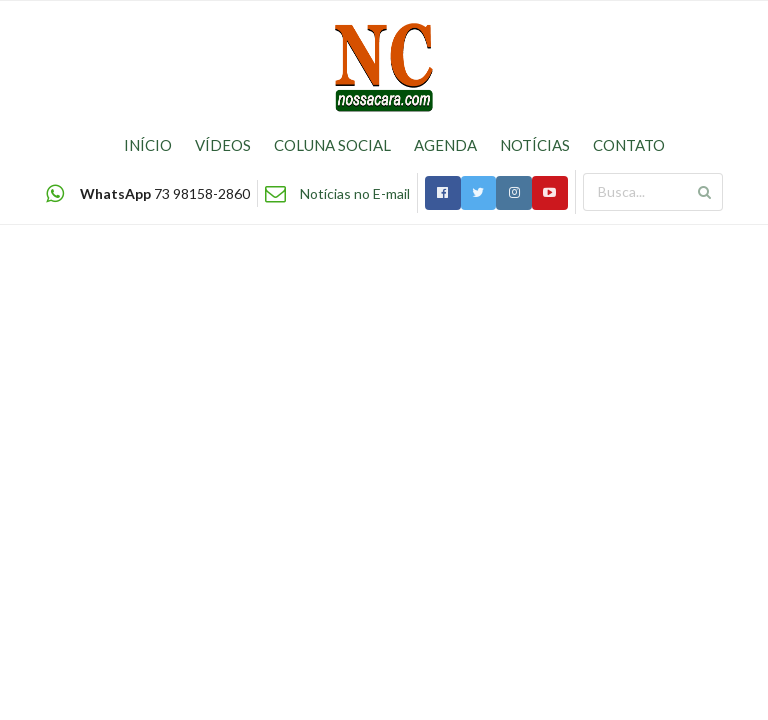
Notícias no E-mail (355, 193)
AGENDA (445, 145)
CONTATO (629, 145)
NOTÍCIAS (535, 145)
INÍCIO (148, 145)
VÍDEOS (223, 145)
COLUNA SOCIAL (332, 145)
